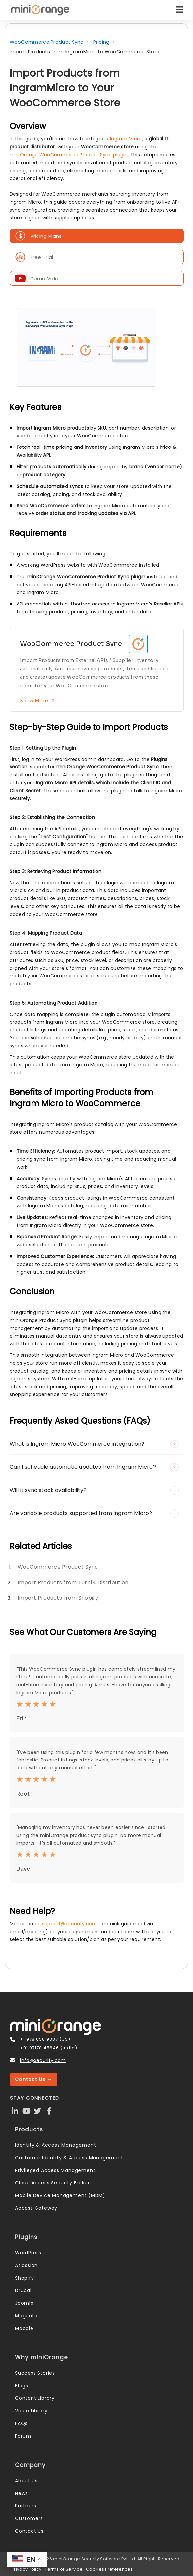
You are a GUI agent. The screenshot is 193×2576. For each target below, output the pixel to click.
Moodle (24, 2328)
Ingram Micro (126, 138)
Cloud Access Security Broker (52, 2183)
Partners (25, 2505)
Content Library (35, 2398)
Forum (23, 2436)
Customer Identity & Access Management (69, 2157)
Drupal (23, 2290)
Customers (29, 2518)
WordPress (28, 2252)
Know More (37, 700)
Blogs (21, 2385)
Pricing (101, 42)
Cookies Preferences (109, 2569)
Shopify (24, 2278)
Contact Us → (33, 2079)
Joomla (24, 2303)
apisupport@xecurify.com (66, 1923)
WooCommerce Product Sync (47, 42)
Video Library (31, 2410)
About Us (26, 2480)
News (21, 2493)
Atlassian (26, 2265)
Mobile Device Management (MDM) (60, 2195)
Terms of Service (64, 2569)
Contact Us (29, 2531)
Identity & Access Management (55, 2145)
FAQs (21, 2423)
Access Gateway (36, 2208)
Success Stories (35, 2373)
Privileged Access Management (55, 2170)
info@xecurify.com (43, 2060)
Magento (26, 2315)
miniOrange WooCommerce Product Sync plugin (69, 154)
